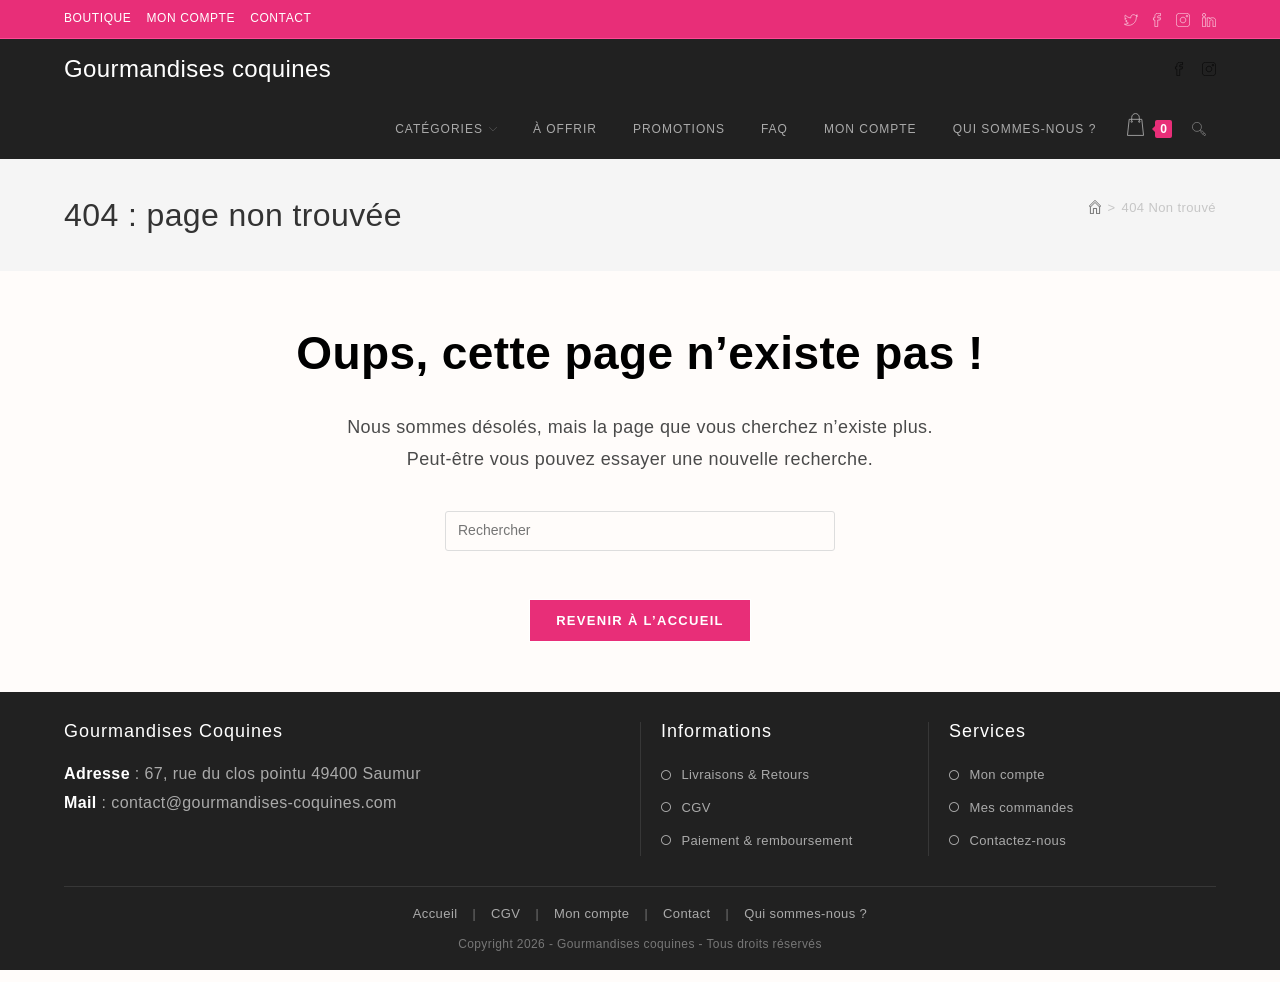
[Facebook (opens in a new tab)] (1179, 68)
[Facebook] (1157, 19)
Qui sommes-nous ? (805, 925)
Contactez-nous (1017, 851)
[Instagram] (1183, 19)
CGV (695, 818)
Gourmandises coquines (197, 68)
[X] (1131, 19)
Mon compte (190, 18)
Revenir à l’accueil (640, 632)
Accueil (435, 925)
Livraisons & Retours (745, 786)
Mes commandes (1021, 818)
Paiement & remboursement (766, 851)
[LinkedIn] (1206, 19)
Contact (280, 18)
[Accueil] (1095, 207)
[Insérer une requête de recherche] (640, 531)
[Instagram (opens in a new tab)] (1209, 68)
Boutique (97, 18)
